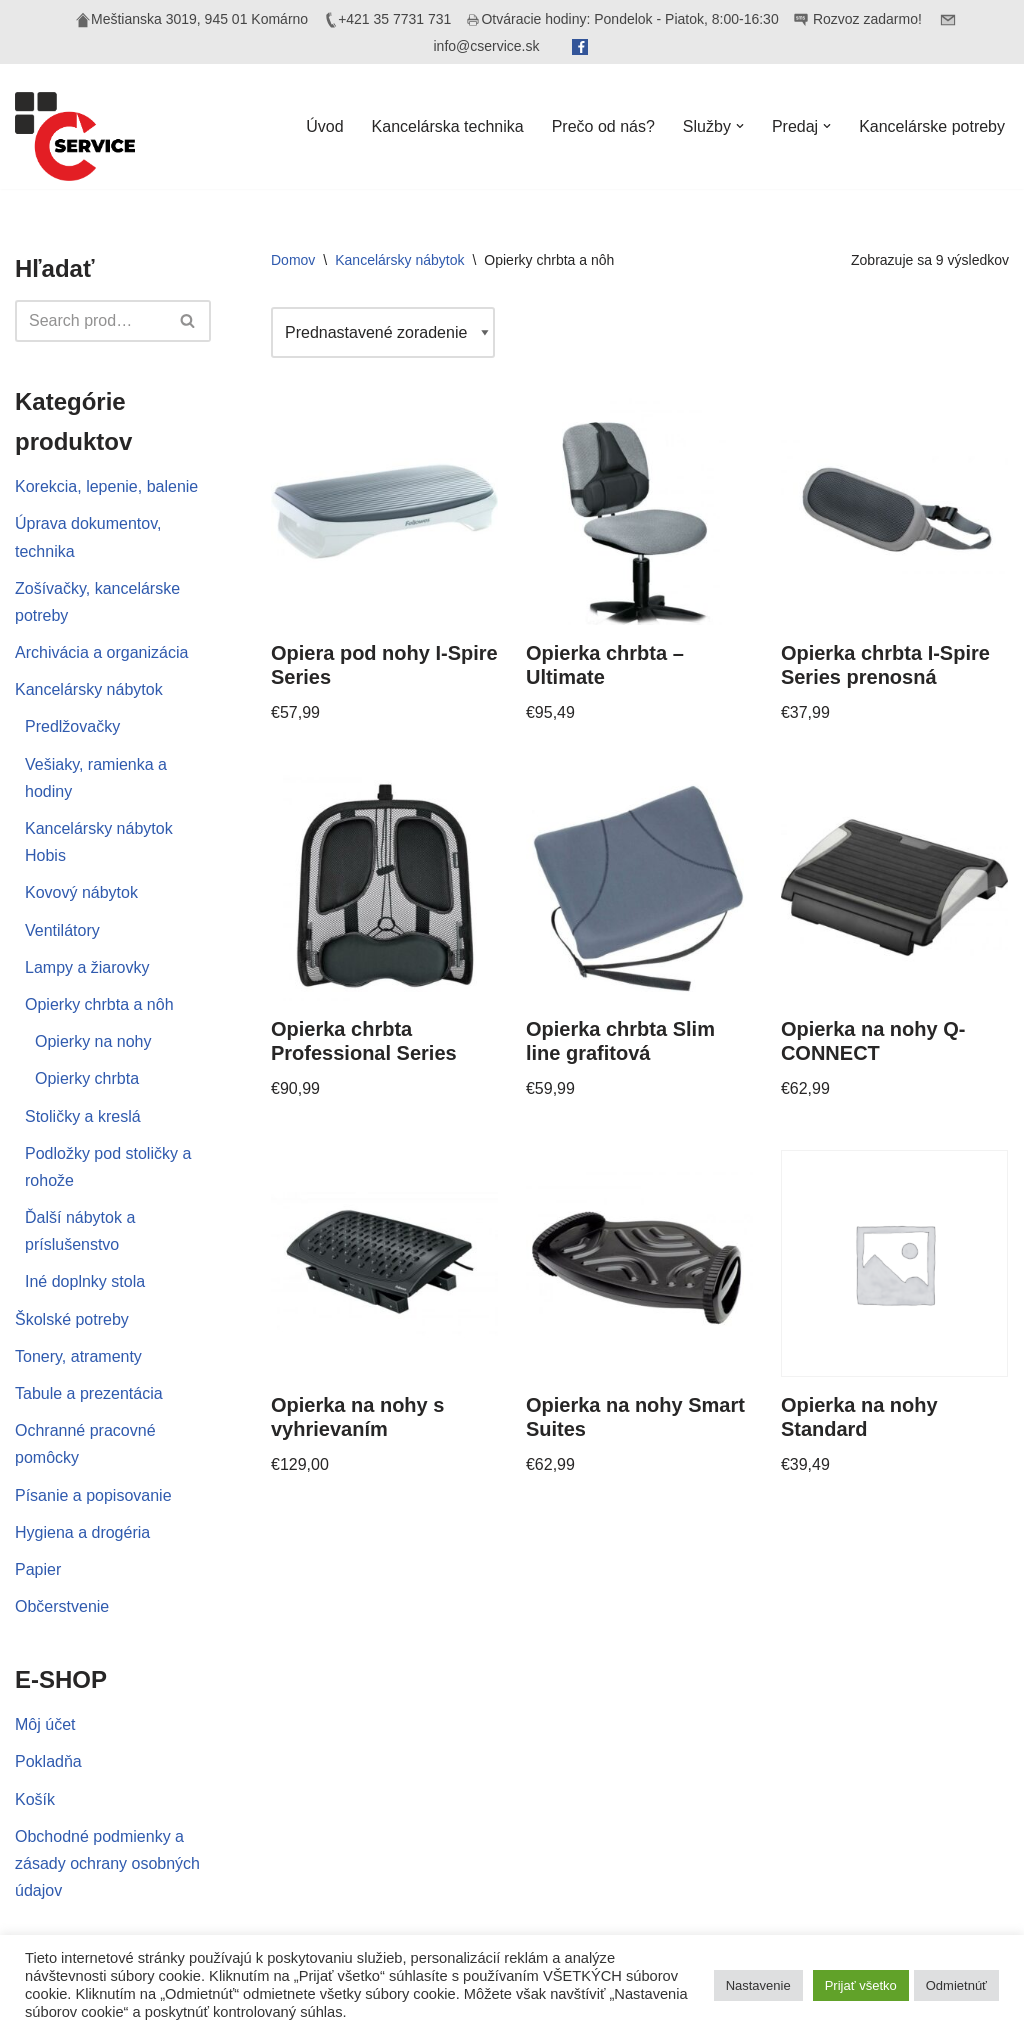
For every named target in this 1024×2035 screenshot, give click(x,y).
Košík (35, 1799)
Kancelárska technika (448, 126)
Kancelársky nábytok (89, 689)
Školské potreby (72, 1319)
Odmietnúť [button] (956, 1985)
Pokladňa (48, 1761)
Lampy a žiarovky (87, 967)
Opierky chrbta (87, 1078)
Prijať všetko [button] (861, 1985)
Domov (293, 260)
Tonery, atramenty (78, 1356)
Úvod (324, 126)
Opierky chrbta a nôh (99, 1004)
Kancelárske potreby (932, 126)
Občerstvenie (62, 1606)
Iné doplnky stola (85, 1281)
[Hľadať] (90, 321)
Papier (38, 1569)
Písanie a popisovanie (93, 1495)
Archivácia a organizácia (101, 652)
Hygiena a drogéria (82, 1532)
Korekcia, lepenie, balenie (106, 486)
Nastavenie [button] (758, 1985)
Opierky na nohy (93, 1041)
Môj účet (45, 1724)
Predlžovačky (72, 726)
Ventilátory (62, 930)
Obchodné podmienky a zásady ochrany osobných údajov (107, 1863)
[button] (740, 126)
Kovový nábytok (81, 892)
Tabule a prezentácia (89, 1393)
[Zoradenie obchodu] (383, 332)
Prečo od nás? (603, 126)
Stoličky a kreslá (83, 1116)
